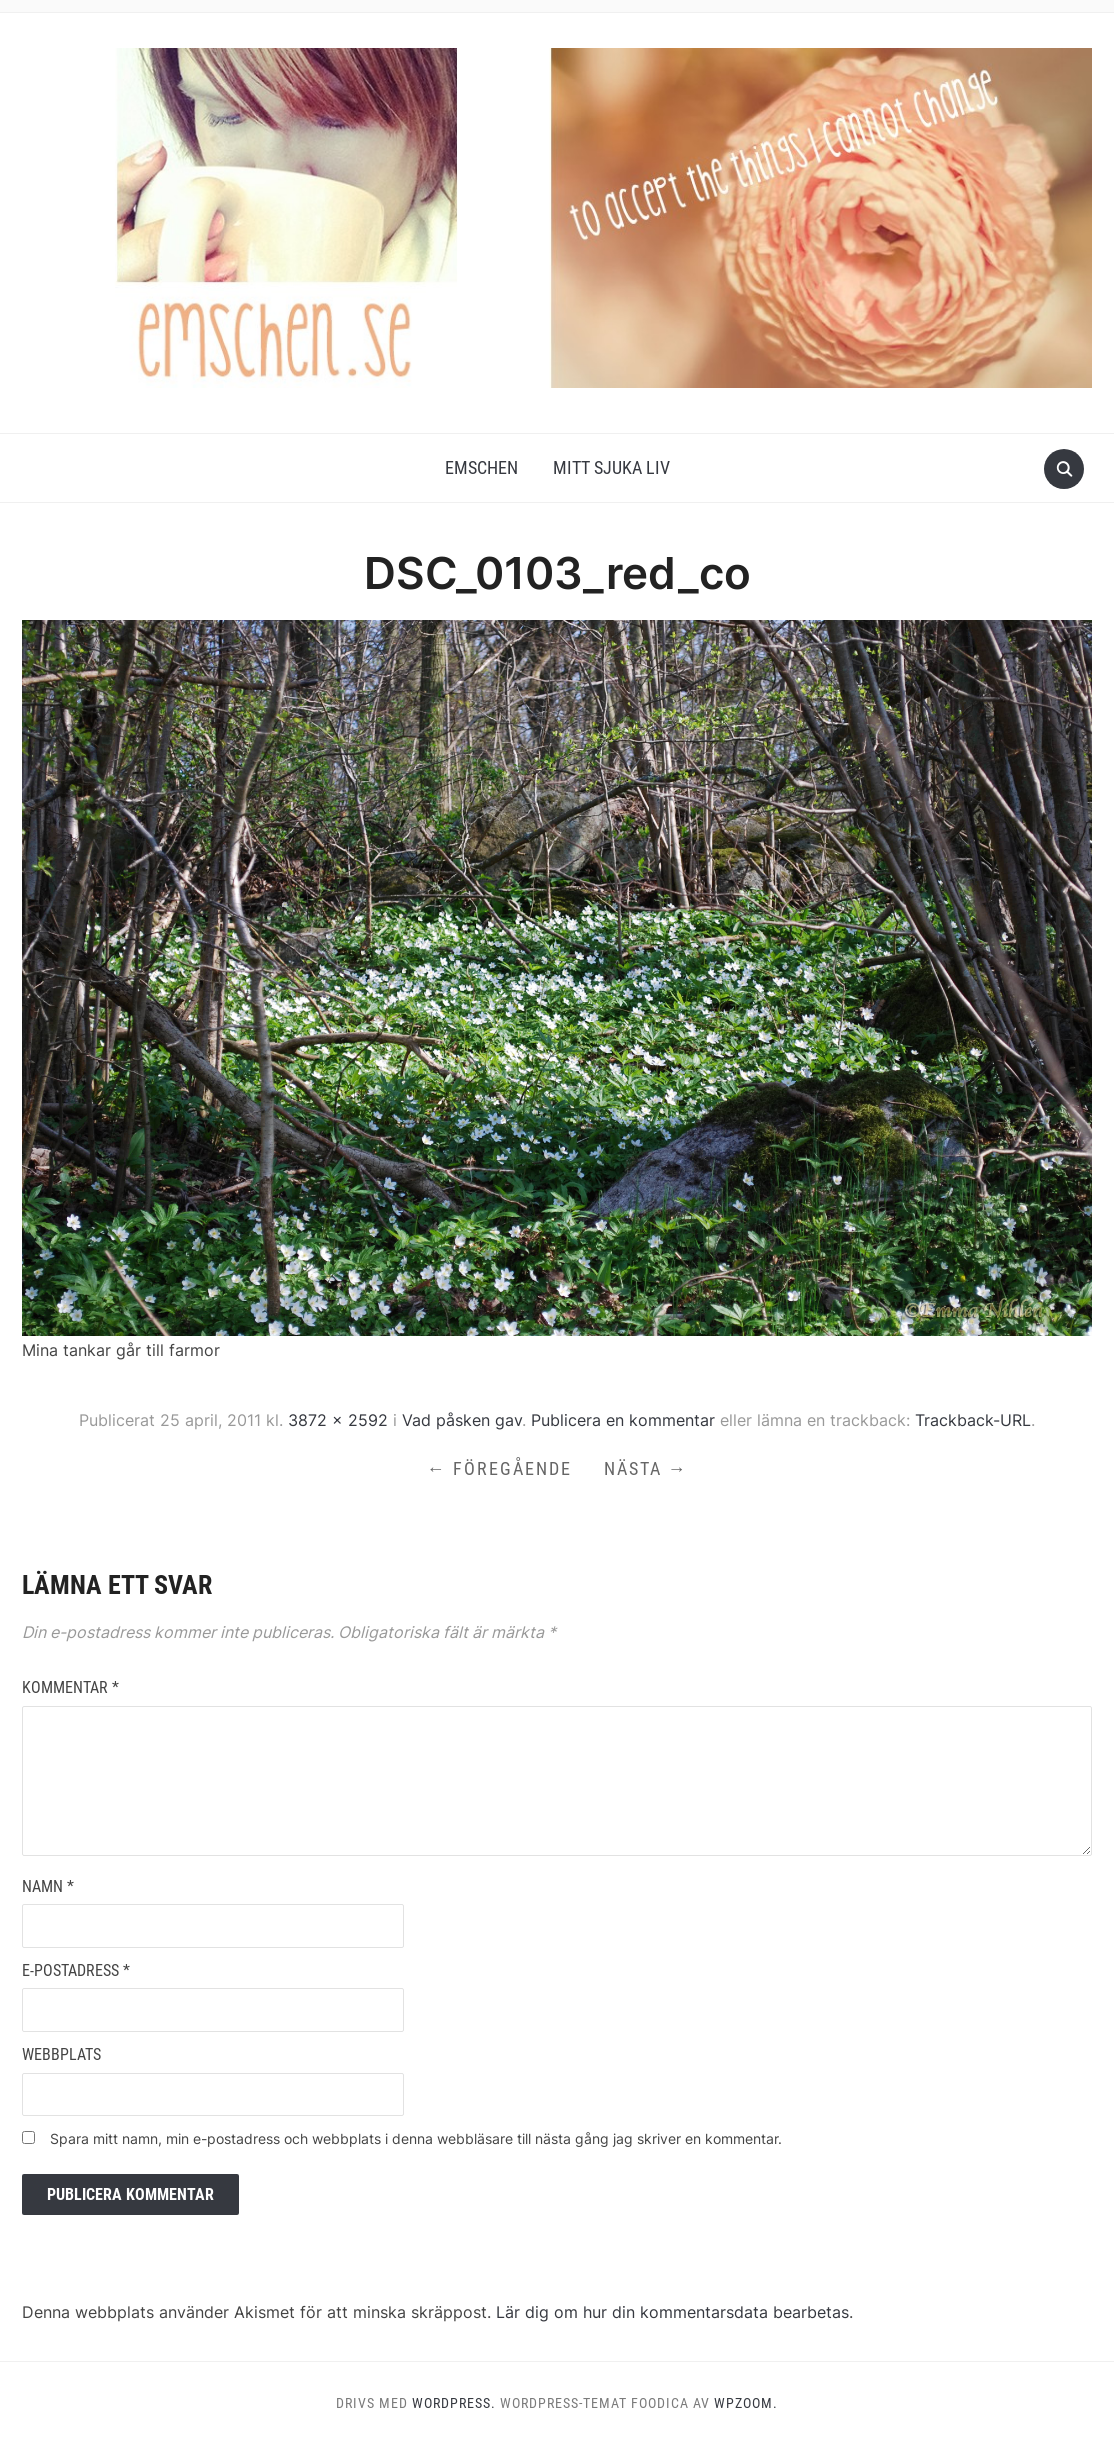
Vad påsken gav (462, 1420)
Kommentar (70, 1687)
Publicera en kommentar (623, 1420)
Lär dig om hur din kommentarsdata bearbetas (672, 2312)
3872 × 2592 (338, 1420)
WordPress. (454, 2403)
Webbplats (61, 2054)
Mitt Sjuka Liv (611, 467)
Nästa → (646, 1468)
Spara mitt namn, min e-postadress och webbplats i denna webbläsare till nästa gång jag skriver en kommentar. (416, 2138)
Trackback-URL (973, 1420)
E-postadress (76, 1970)
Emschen (481, 467)
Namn (48, 1886)
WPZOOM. (746, 2403)
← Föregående (499, 1468)
